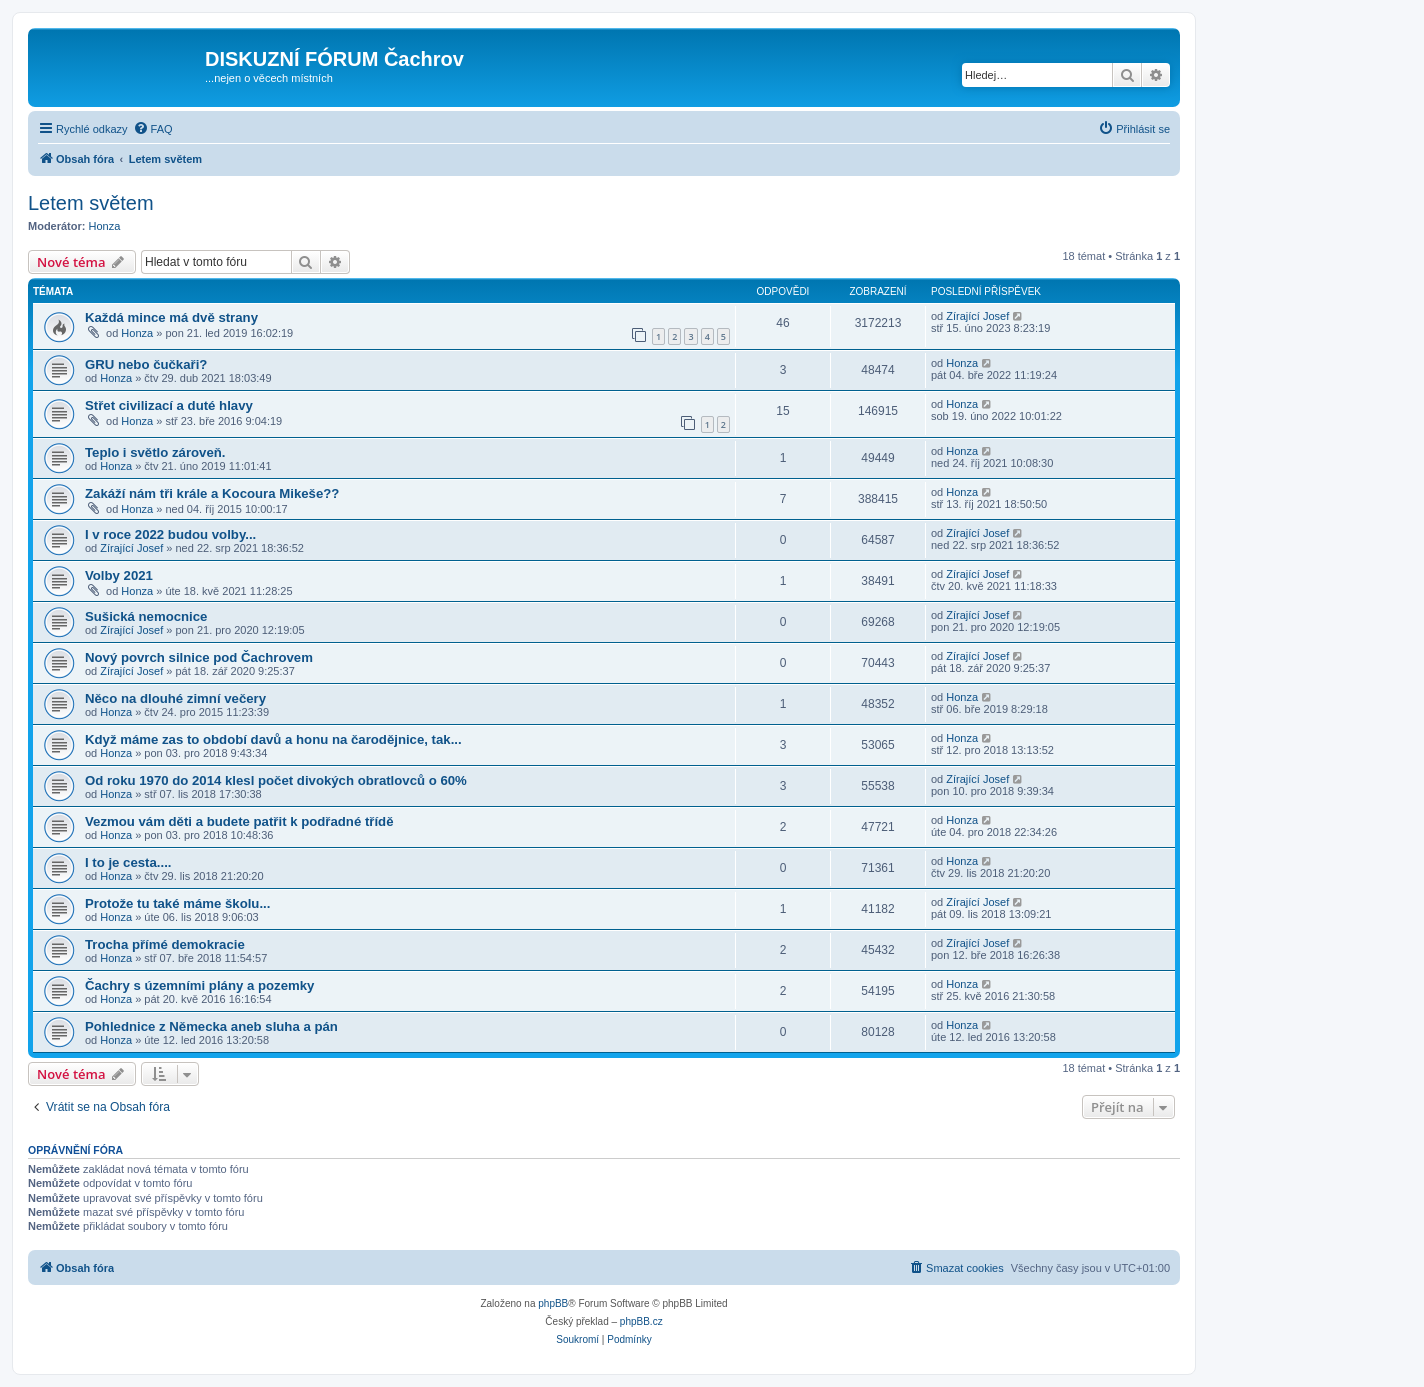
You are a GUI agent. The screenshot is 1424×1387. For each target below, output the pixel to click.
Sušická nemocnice (146, 616)
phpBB (553, 1303)
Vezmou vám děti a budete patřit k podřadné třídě (239, 821)
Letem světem (91, 203)
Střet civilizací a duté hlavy (169, 405)
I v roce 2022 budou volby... (170, 534)
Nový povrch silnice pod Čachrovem (199, 657)
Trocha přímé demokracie (165, 944)
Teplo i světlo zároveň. (155, 452)
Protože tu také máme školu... (177, 903)
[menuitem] (153, 129)
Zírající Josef (977, 316)
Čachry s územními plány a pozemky (199, 985)
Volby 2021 (119, 575)
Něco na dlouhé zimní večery (175, 698)
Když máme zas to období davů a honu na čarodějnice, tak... (273, 739)
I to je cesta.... (128, 862)
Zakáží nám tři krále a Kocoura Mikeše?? (212, 493)
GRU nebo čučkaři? (146, 364)
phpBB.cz (641, 1321)
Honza (105, 226)
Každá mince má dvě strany (171, 317)
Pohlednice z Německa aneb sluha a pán (211, 1026)
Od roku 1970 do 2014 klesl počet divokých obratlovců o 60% (276, 780)
